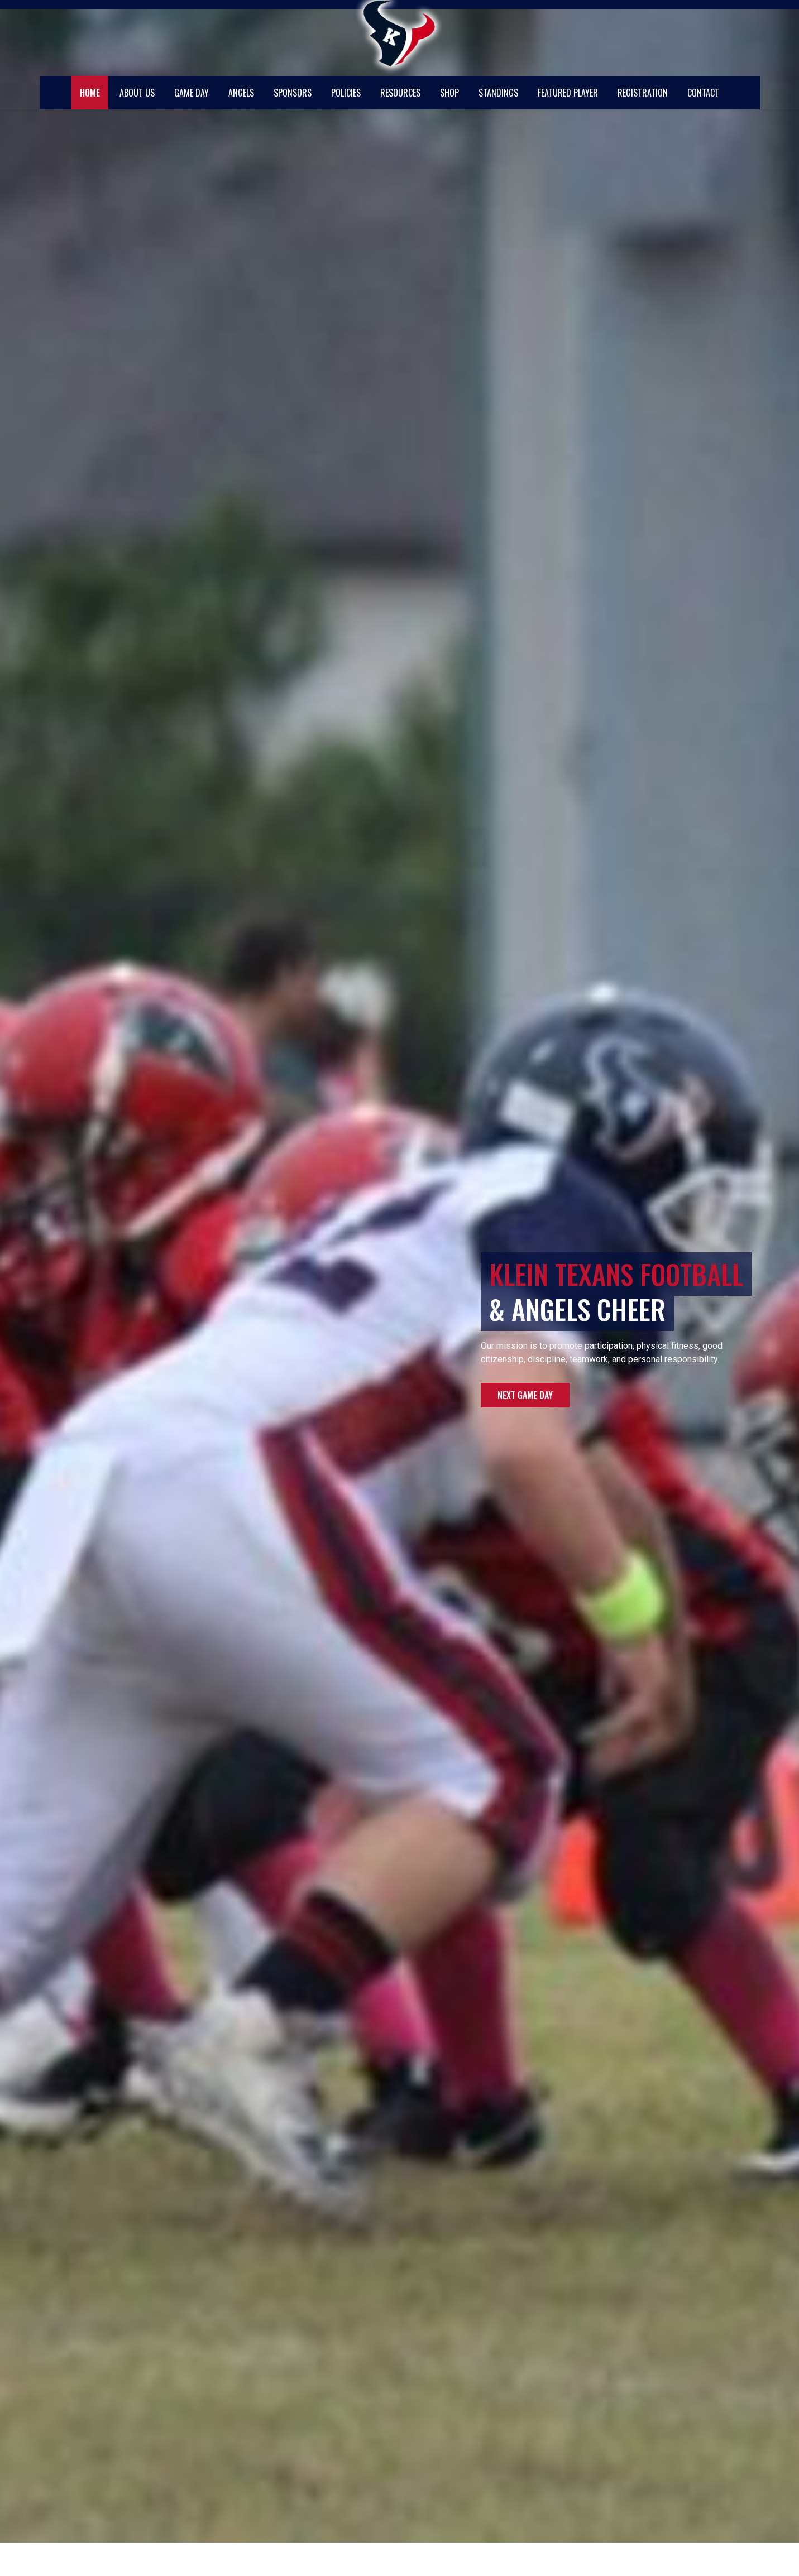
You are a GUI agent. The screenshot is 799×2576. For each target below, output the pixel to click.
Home (90, 92)
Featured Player (568, 92)
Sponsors (293, 92)
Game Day (191, 92)
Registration (643, 92)
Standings (498, 92)
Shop (449, 92)
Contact (703, 92)
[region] (399, 1271)
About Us (137, 92)
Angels (241, 92)
